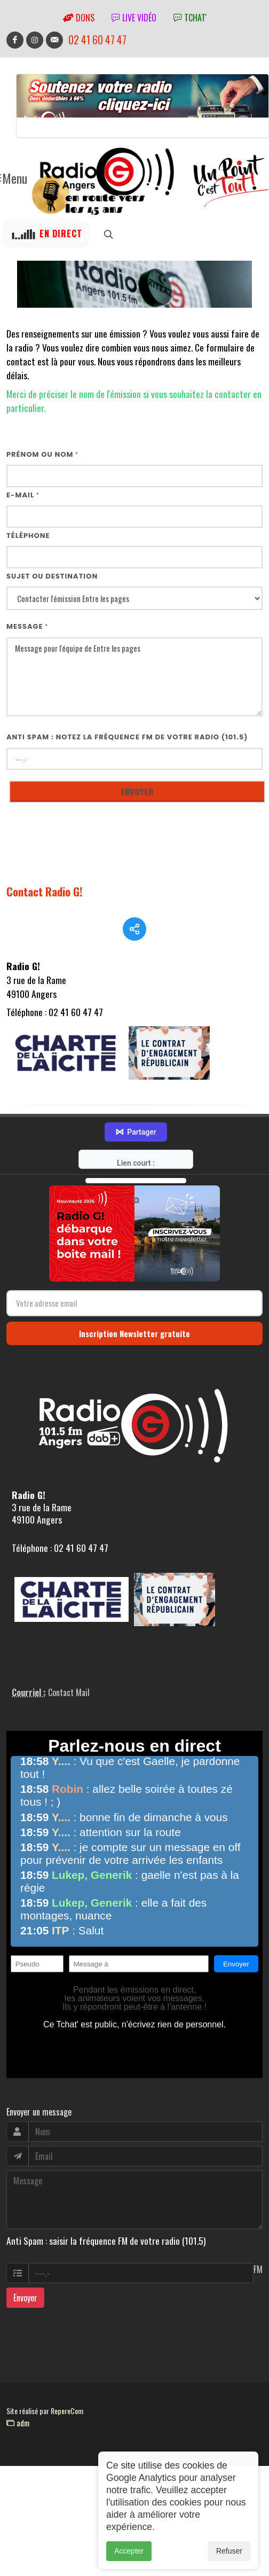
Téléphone (28, 535)
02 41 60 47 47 (97, 40)
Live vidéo (134, 17)
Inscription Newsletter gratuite (134, 1352)
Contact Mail (69, 1711)
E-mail (22, 495)
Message (27, 626)
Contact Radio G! (44, 891)
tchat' (190, 17)
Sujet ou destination (52, 576)
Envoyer (25, 2316)
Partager (135, 1150)
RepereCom (67, 2429)
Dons (78, 17)
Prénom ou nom (42, 454)
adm (17, 2441)
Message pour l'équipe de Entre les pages (134, 677)
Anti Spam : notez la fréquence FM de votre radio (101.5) (127, 737)
